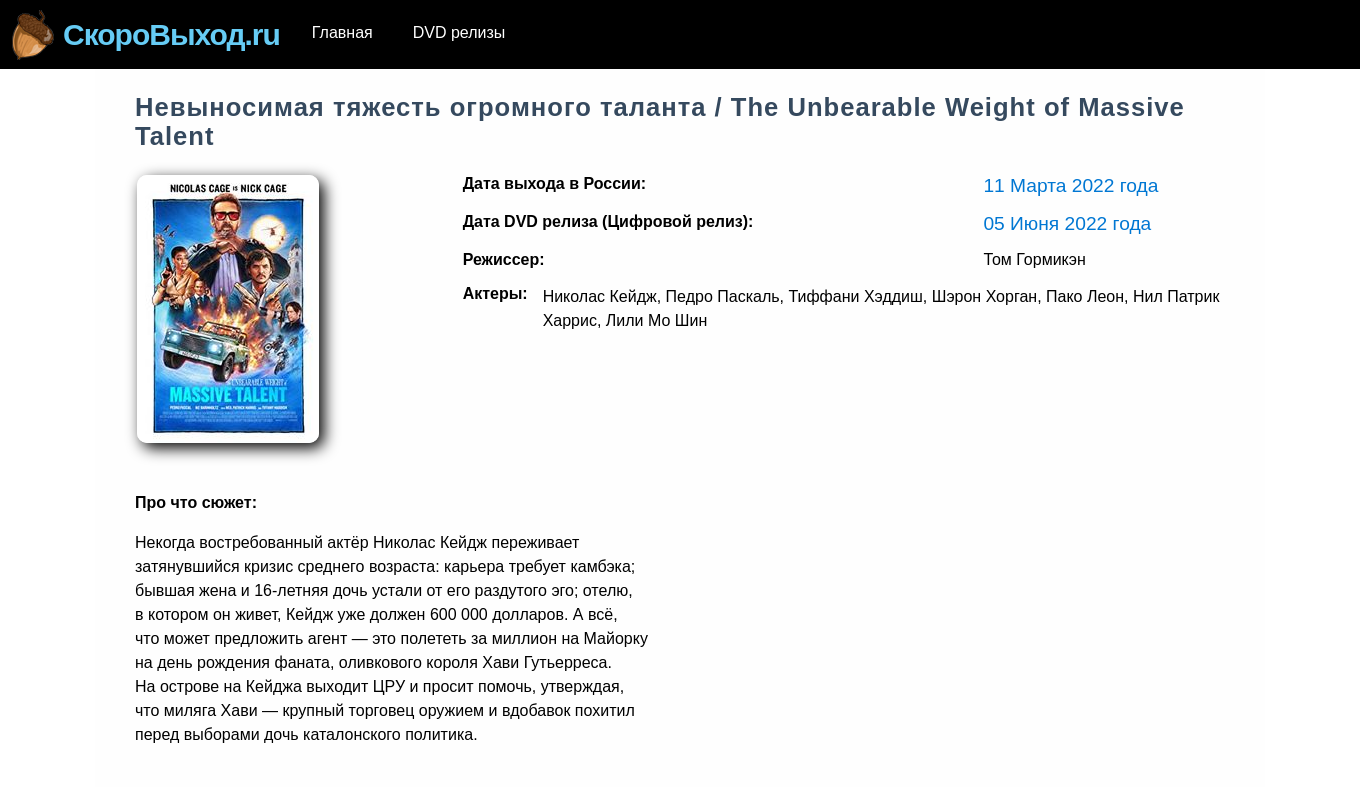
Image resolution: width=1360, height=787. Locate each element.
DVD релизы (459, 32)
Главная (342, 32)
